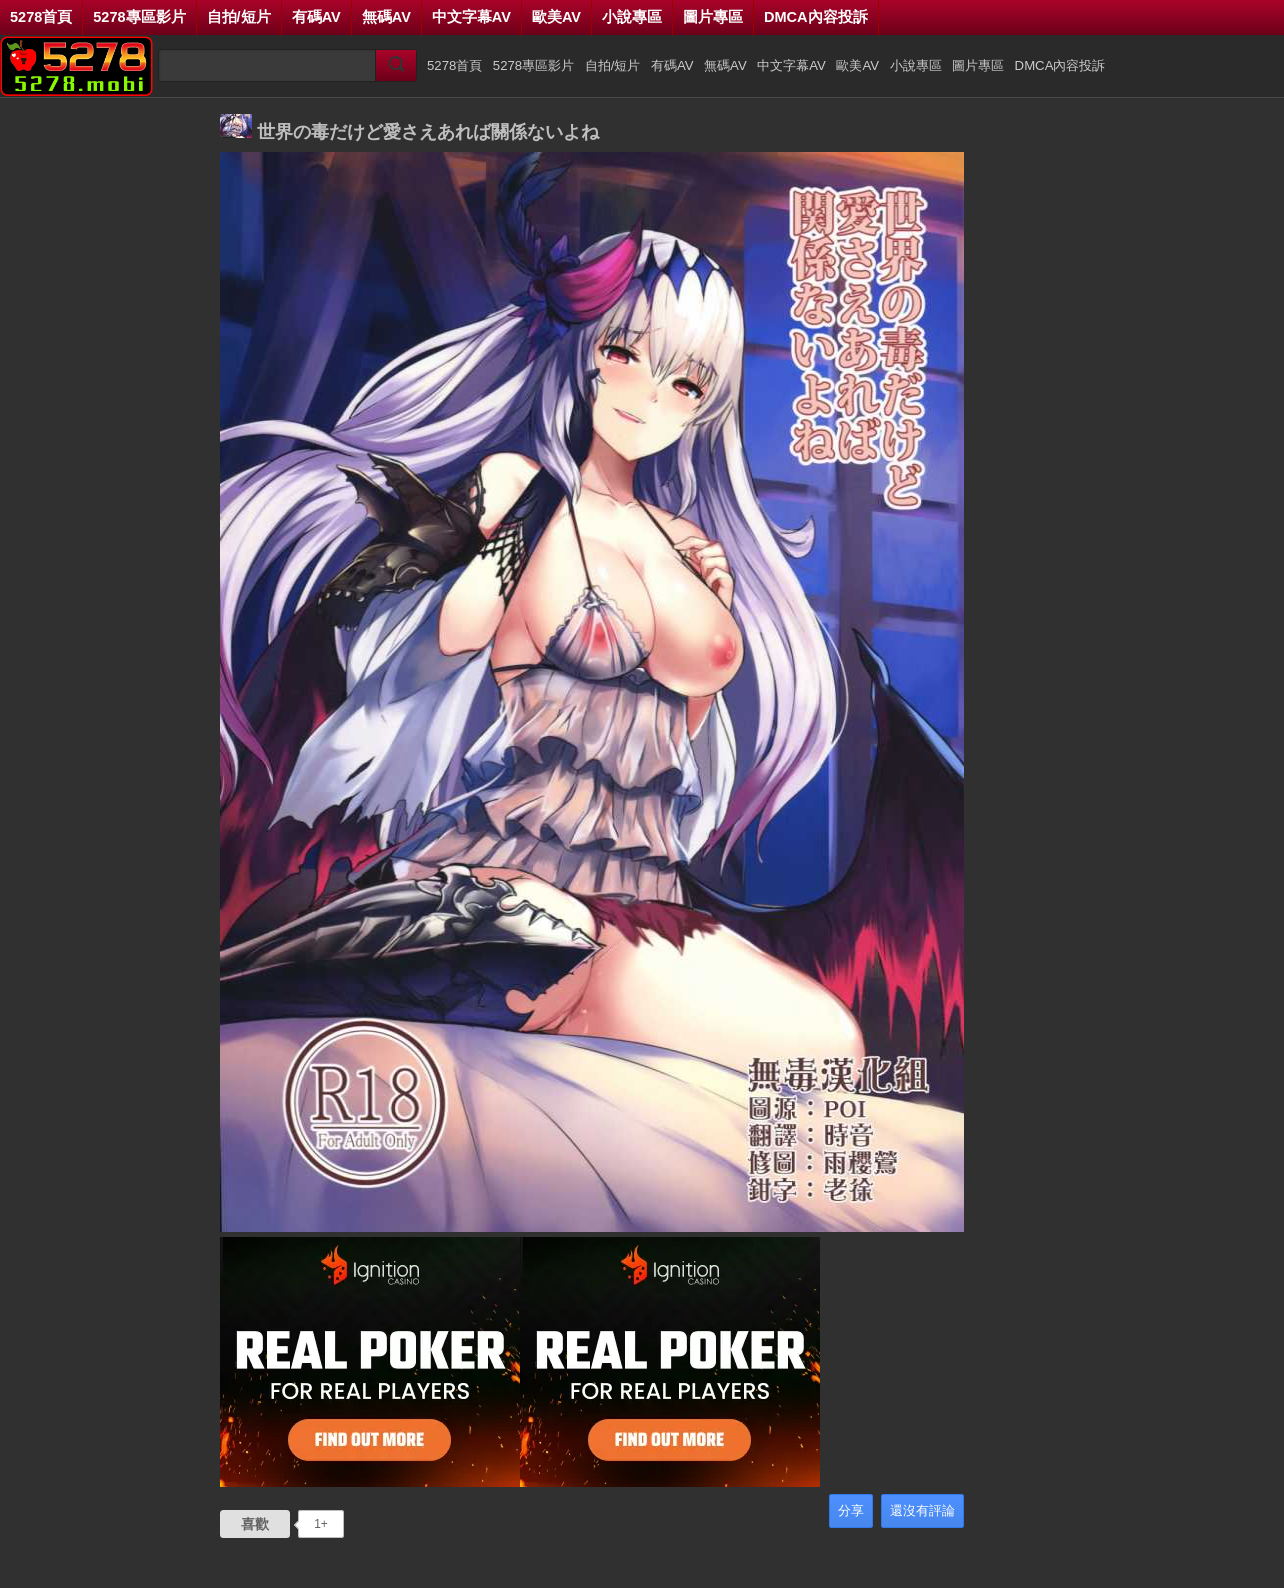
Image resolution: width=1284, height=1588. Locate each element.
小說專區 (632, 17)
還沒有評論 (922, 1510)
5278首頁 (41, 17)
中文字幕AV (471, 17)
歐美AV (556, 17)
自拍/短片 (239, 17)
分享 (851, 1510)
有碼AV (316, 17)
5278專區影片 (139, 17)
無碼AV (386, 17)
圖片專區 (713, 17)
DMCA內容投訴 (816, 17)
